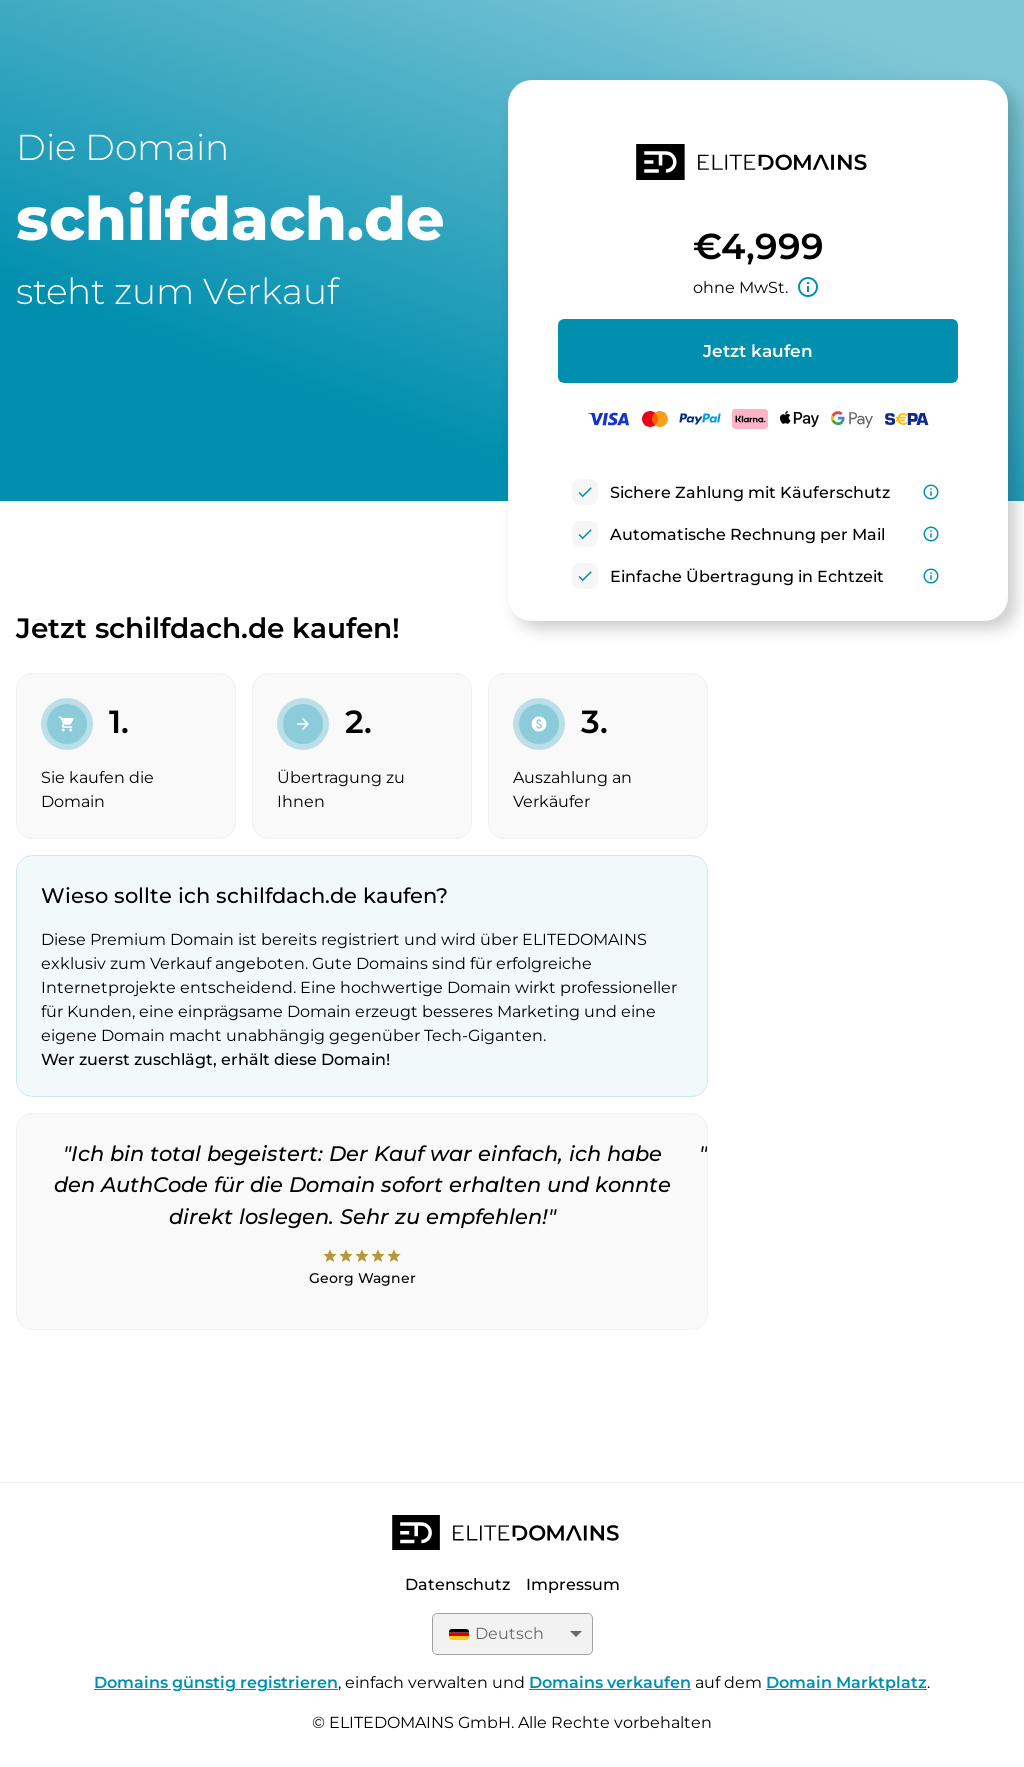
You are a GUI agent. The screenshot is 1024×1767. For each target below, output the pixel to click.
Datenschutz (457, 1584)
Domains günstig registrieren (216, 1682)
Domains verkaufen (610, 1682)
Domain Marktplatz (846, 1682)
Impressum (573, 1584)
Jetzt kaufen (758, 351)
